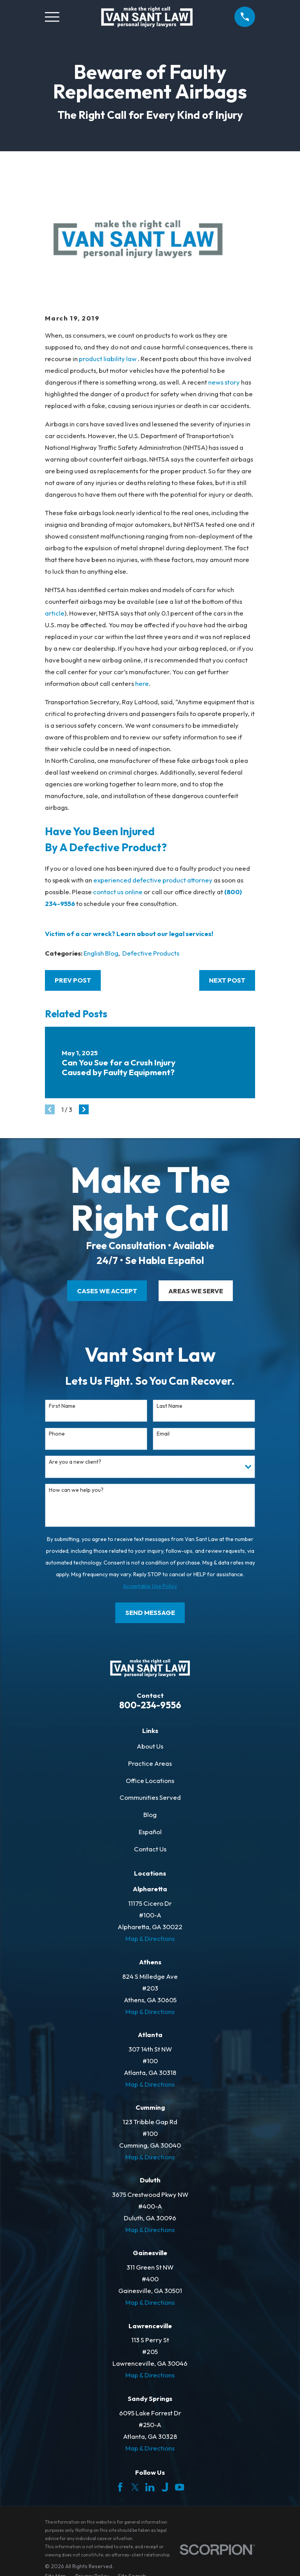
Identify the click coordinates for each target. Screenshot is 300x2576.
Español (150, 1832)
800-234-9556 (150, 1705)
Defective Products (150, 953)
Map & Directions (150, 1938)
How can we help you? (76, 1490)
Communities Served (150, 1797)
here (142, 683)
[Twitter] (134, 2487)
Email (163, 1433)
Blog (150, 1814)
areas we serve (195, 1291)
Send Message (150, 1612)
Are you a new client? (75, 1462)
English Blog (101, 953)
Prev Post (73, 980)
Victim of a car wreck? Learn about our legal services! (129, 933)
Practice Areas (150, 1763)
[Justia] (164, 2487)
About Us (150, 1746)
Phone (57, 1433)
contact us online (118, 892)
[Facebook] (120, 2487)
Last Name (169, 1406)
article (54, 613)
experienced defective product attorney (152, 880)
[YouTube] (179, 2487)
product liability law (108, 358)
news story (224, 382)
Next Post (227, 980)
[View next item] (84, 1109)
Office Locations (150, 1780)
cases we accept (107, 1291)
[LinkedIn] (149, 2487)
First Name (62, 1406)
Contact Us (150, 1849)
